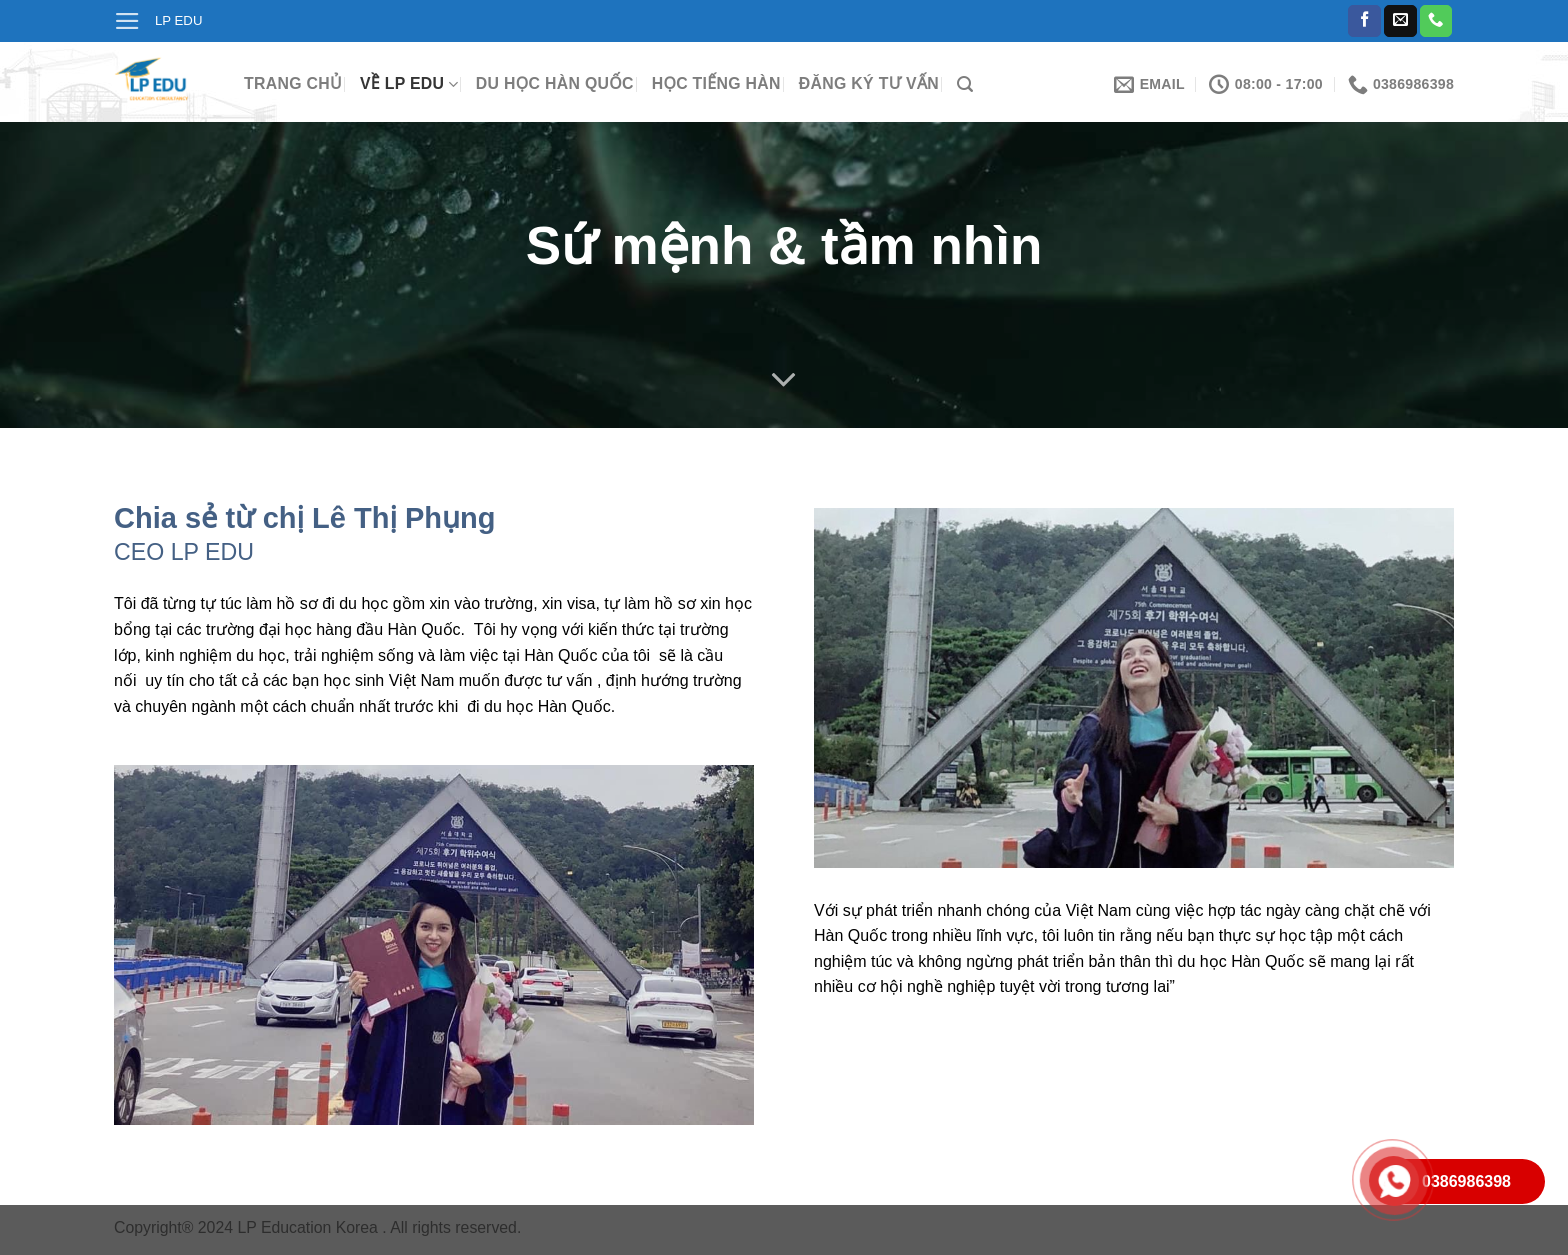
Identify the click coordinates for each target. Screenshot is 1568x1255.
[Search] (965, 84)
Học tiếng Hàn (716, 83)
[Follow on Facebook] (1364, 21)
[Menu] (127, 21)
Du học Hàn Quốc (555, 83)
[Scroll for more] (784, 380)
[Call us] (1436, 21)
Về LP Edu (409, 84)
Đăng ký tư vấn (869, 83)
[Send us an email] (1400, 21)
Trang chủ (293, 83)
